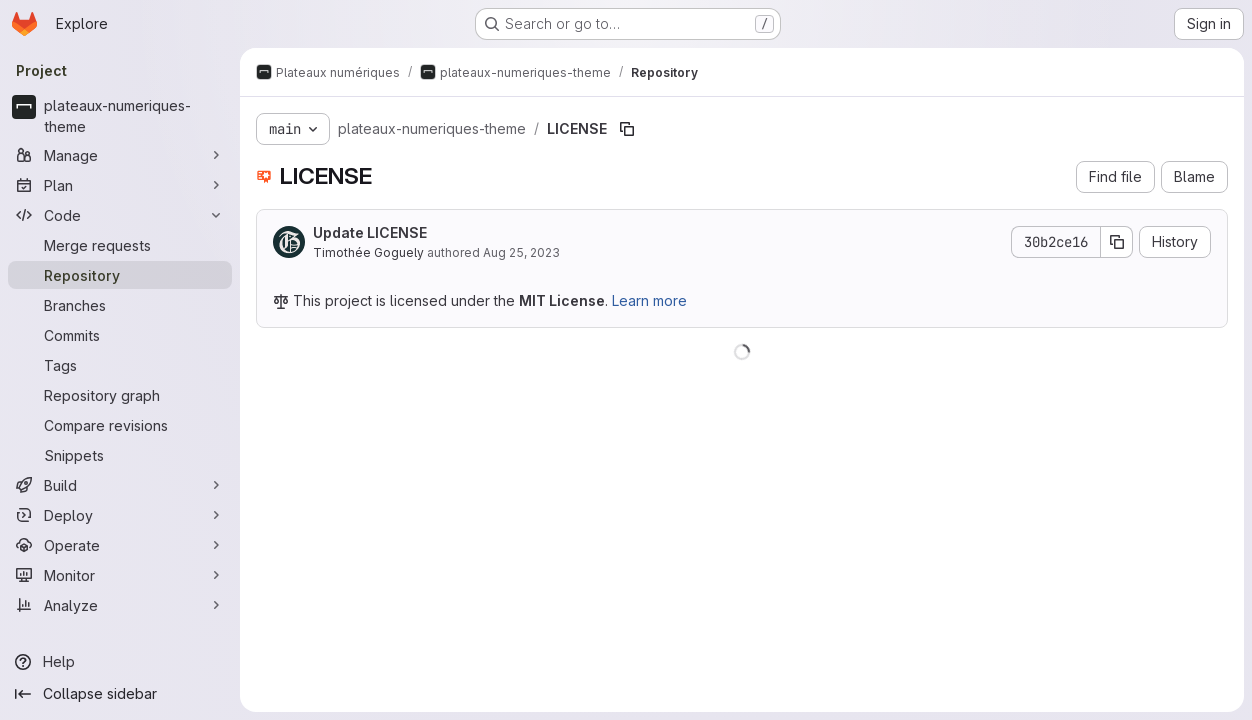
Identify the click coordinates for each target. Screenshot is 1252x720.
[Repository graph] (120, 395)
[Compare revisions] (120, 425)
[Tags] (120, 365)
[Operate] (120, 545)
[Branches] (120, 305)
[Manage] (120, 155)
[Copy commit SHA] (1117, 242)
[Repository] (120, 275)
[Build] (120, 485)
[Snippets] (120, 455)
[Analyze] (120, 605)
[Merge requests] (120, 245)
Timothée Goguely (368, 252)
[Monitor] (120, 575)
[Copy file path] (627, 129)
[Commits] (120, 335)
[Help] (120, 662)
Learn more (649, 300)
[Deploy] (120, 515)
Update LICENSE (370, 232)
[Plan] (120, 185)
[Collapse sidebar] (120, 694)
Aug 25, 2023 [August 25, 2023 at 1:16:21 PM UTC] (521, 252)
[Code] (120, 215)
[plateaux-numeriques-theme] (120, 116)
